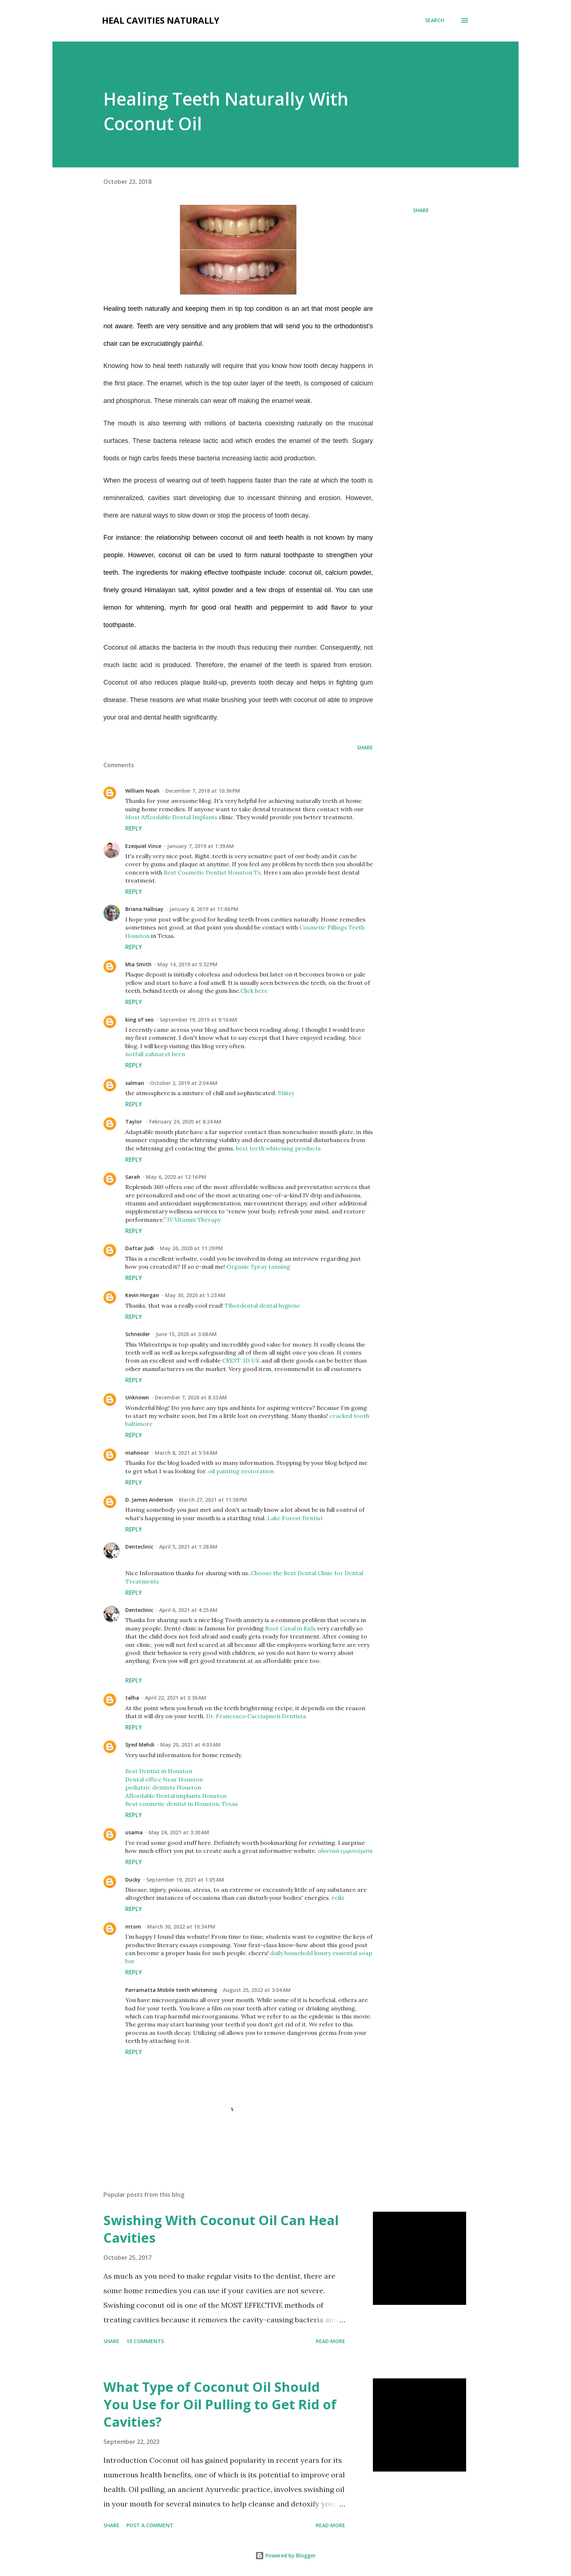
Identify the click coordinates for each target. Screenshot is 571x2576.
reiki (338, 1897)
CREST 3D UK (241, 1360)
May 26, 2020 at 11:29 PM (191, 1248)
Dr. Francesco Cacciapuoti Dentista (256, 1716)
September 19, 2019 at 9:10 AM (198, 1019)
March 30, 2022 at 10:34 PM (181, 1926)
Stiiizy (286, 1093)
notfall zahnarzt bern (155, 1054)
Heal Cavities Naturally (160, 20)
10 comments (145, 2341)
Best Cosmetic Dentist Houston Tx (212, 872)
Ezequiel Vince (143, 846)
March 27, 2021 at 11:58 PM (213, 1499)
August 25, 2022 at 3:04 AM (257, 1989)
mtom (133, 1926)
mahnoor (137, 1452)
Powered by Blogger (285, 2555)
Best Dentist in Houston (158, 1771)
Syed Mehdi (139, 1744)
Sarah (132, 1176)
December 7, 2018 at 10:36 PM (202, 790)
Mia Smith (138, 964)
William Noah (142, 790)
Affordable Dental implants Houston (176, 1795)
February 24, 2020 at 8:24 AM (185, 1121)
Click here (254, 990)
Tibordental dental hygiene (262, 1305)
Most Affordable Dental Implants (171, 817)
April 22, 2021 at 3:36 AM (175, 1697)
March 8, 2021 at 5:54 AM (186, 1452)
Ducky (133, 1879)
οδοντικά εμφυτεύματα (345, 1850)
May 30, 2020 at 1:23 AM (195, 1295)
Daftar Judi (139, 1248)
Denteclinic (139, 1546)
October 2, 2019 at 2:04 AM (183, 1082)
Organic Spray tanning (258, 1266)
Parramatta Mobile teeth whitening (171, 1989)
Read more (330, 2341)
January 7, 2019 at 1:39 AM (200, 846)
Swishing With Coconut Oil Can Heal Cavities (221, 2229)
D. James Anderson (149, 1499)
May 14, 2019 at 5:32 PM (187, 964)
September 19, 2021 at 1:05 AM (185, 1879)
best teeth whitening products (278, 1148)
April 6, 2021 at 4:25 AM (188, 1609)
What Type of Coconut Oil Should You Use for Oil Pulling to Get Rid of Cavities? (219, 2404)
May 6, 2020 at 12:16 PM (176, 1176)
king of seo (139, 1019)
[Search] (434, 20)
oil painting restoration (241, 1471)
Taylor (134, 1121)
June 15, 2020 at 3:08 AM (186, 1334)
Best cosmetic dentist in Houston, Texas (181, 1803)
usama (134, 1832)
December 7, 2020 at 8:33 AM (191, 1397)
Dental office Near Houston (164, 1779)
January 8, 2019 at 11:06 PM (204, 908)
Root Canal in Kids (290, 1628)
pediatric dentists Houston (163, 1787)
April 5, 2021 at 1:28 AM (188, 1546)
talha (132, 1697)
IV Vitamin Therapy (194, 1219)
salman (134, 1082)
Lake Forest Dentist (295, 1518)
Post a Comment (149, 2525)
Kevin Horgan (142, 1295)
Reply (133, 828)
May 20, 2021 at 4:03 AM (190, 1744)
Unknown (137, 1397)
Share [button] (421, 210)
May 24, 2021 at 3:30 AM (179, 1832)
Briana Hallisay (144, 908)
